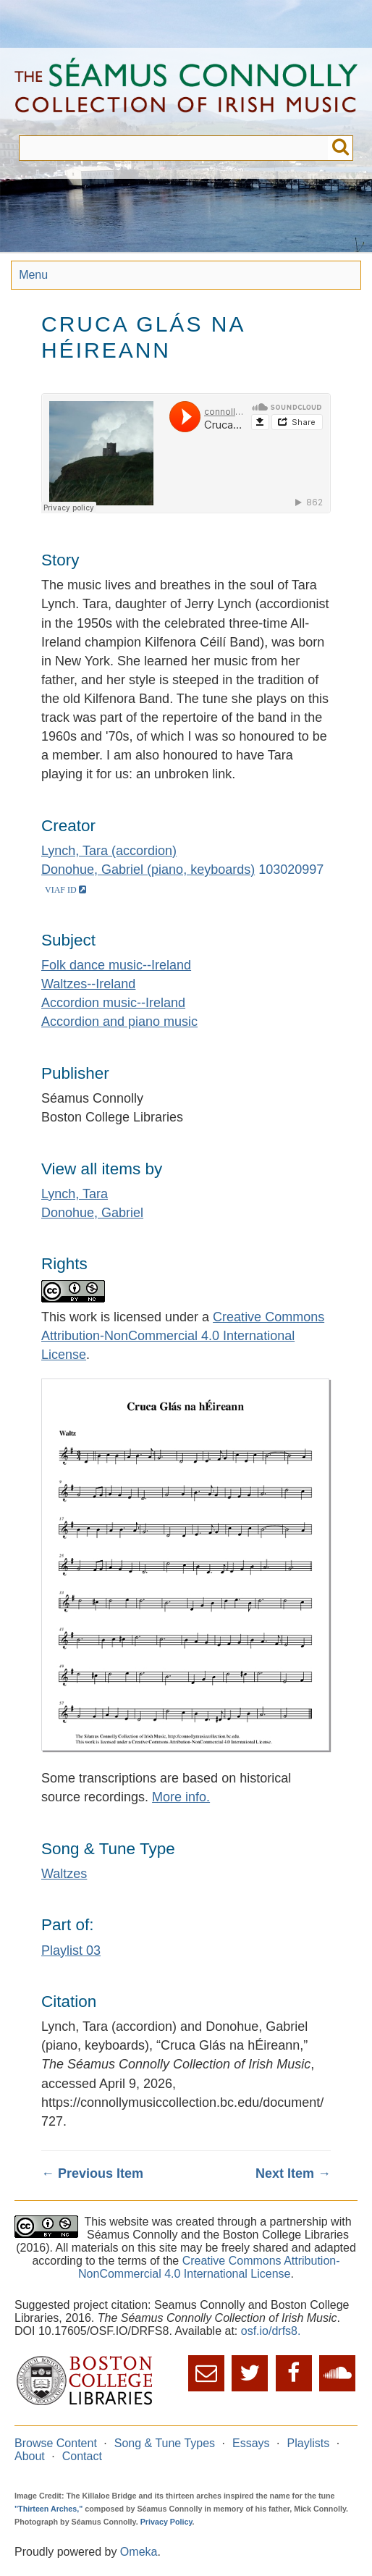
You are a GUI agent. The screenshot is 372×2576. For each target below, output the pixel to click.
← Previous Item (92, 2173)
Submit (340, 148)
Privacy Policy (166, 2521)
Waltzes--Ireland (88, 984)
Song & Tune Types (164, 2443)
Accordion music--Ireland (113, 1003)
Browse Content (55, 2443)
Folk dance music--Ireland (116, 965)
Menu (33, 275)
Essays (251, 2443)
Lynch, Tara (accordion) (109, 850)
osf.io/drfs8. (271, 2331)
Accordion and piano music (119, 1021)
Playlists (308, 2443)
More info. (181, 1797)
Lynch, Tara (74, 1194)
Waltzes (64, 1873)
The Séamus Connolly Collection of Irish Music (186, 91)
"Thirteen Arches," (48, 2508)
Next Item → (293, 2173)
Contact (82, 2456)
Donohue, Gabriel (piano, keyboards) (148, 869)
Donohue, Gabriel (92, 1212)
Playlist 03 (71, 1950)
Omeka (139, 2552)
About (29, 2456)
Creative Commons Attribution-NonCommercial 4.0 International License (182, 1336)
